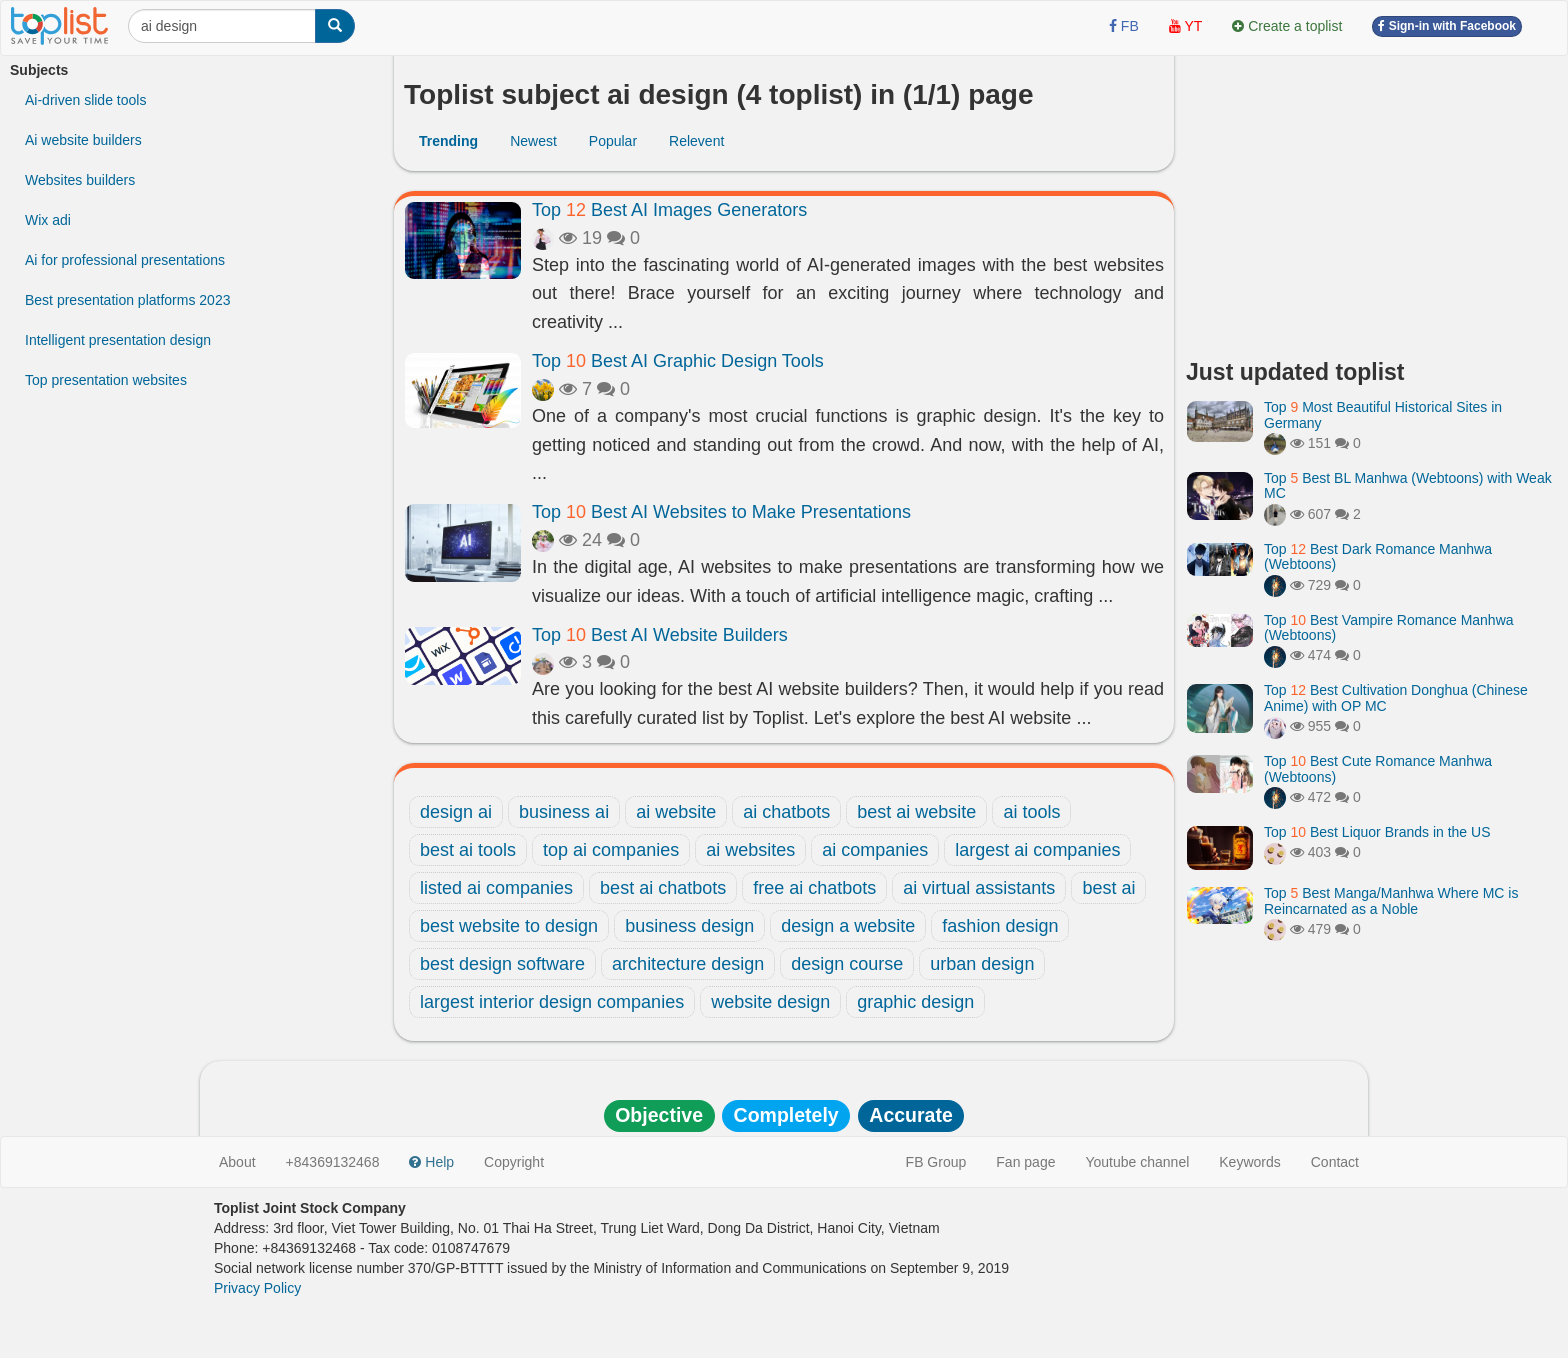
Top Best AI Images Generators (669, 210)
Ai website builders (83, 140)
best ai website (916, 812)
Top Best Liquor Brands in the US (1377, 832)
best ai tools (468, 850)
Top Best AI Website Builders (660, 635)
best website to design (509, 926)
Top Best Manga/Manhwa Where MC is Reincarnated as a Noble (1391, 900)
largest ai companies (1037, 850)
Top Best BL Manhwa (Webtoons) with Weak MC (1408, 485)
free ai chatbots (814, 888)
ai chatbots (786, 812)
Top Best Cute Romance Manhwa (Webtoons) (1378, 768)
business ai (564, 812)
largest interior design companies (552, 1002)
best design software (502, 964)
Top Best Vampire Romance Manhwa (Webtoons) (1389, 627)
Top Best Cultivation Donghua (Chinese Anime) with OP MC (1396, 697)
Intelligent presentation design (118, 340)
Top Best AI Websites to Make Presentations (721, 512)
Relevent (696, 141)
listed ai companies (496, 888)
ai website (676, 812)
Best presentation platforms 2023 (127, 300)
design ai (456, 812)
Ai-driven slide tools (85, 100)
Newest (533, 141)
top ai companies (611, 850)
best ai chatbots (663, 888)
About (237, 1162)
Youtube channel (1137, 1162)
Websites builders (80, 180)
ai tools (1031, 812)
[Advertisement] (1372, 200)
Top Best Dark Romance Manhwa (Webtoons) (1378, 556)
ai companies (875, 850)
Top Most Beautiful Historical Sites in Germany (1383, 414)
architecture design (688, 964)
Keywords (1249, 1162)
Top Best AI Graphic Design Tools (678, 361)
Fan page (1025, 1162)
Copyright (514, 1162)
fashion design (1000, 926)
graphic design (915, 1002)
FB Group (936, 1162)
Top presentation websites (106, 380)
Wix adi (48, 220)
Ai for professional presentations (125, 260)
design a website (848, 926)
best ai (1108, 888)
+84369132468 (333, 1162)
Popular (613, 141)
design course (847, 964)
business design (689, 926)
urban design (982, 964)
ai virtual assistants (979, 888)
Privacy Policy (257, 1288)
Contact (1335, 1162)
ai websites (750, 850)
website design (770, 1002)
